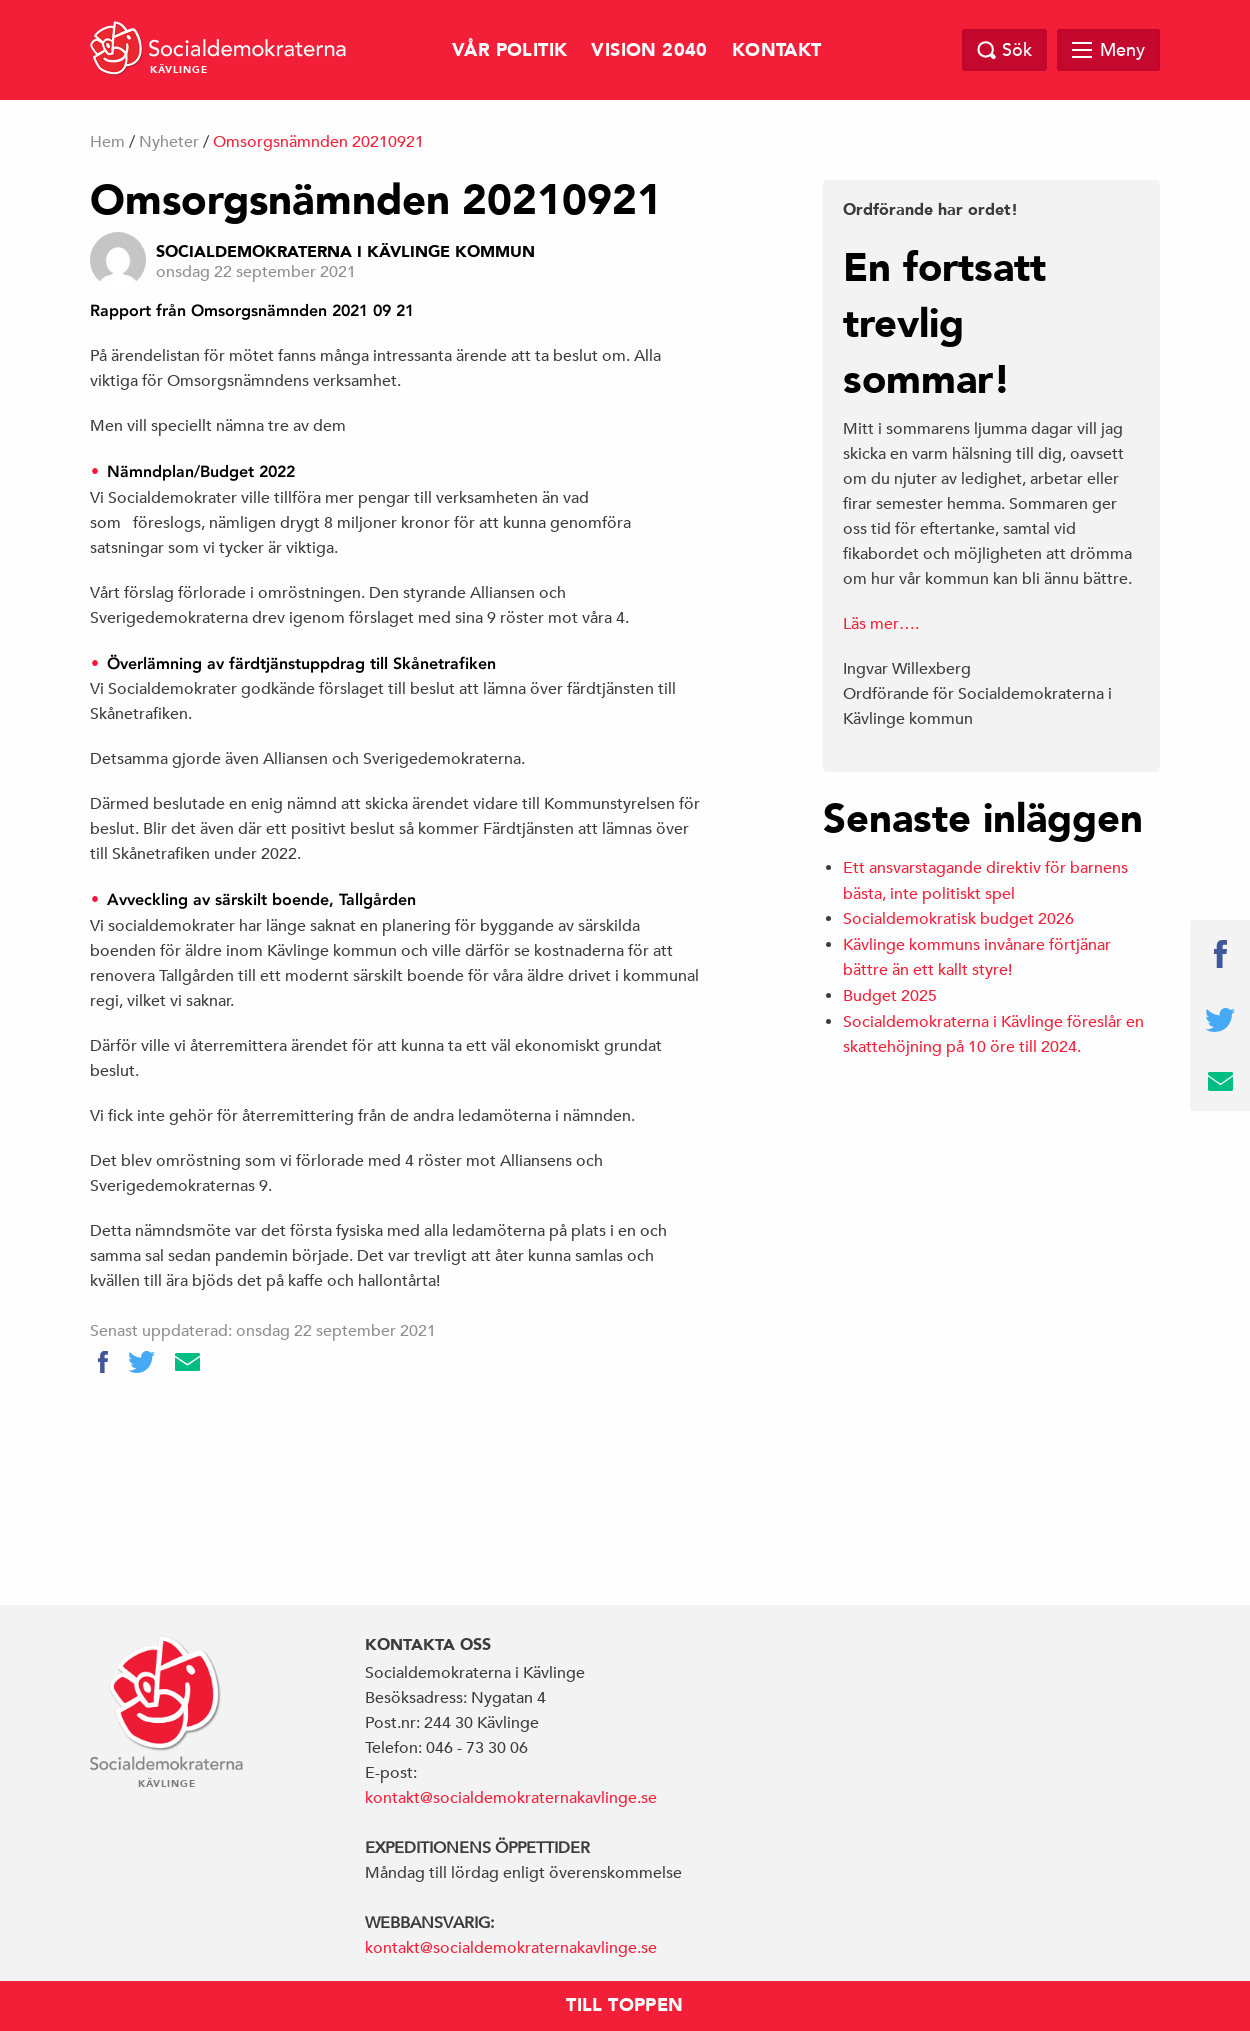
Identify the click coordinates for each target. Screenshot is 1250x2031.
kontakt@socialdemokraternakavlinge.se (511, 1798)
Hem (107, 142)
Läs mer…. (881, 624)
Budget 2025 (890, 996)
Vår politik (509, 50)
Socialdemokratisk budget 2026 (958, 919)
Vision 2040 (649, 50)
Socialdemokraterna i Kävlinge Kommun (345, 252)
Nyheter (169, 142)
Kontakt (777, 50)
